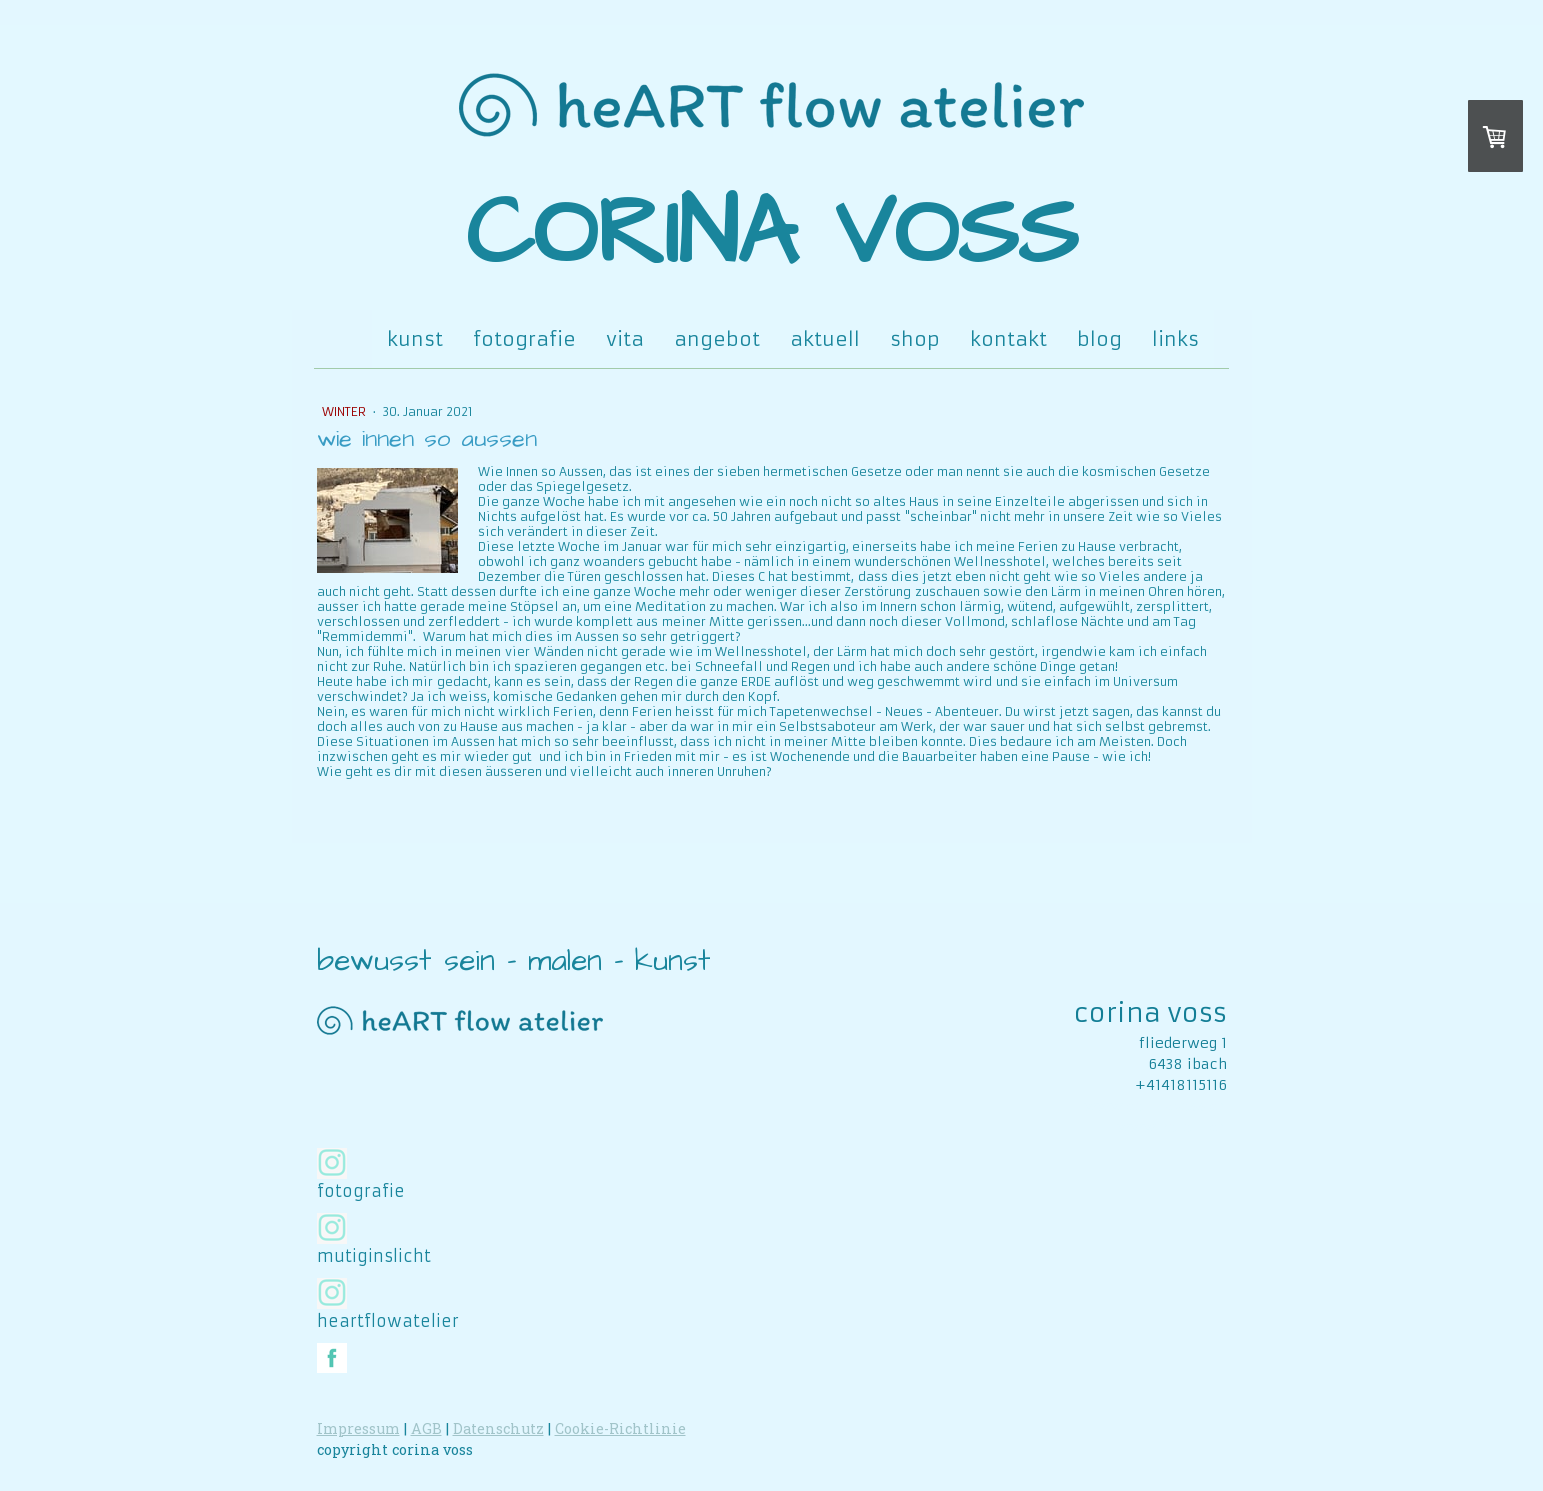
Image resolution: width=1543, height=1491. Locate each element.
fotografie (524, 339)
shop (915, 339)
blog (1099, 339)
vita (625, 339)
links (1175, 339)
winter (345, 411)
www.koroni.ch (1172, 1127)
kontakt (1008, 339)
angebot (717, 339)
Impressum (358, 1428)
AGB (426, 1428)
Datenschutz (498, 1428)
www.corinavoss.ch (1155, 1106)
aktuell (825, 339)
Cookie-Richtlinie (620, 1428)
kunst (415, 339)
